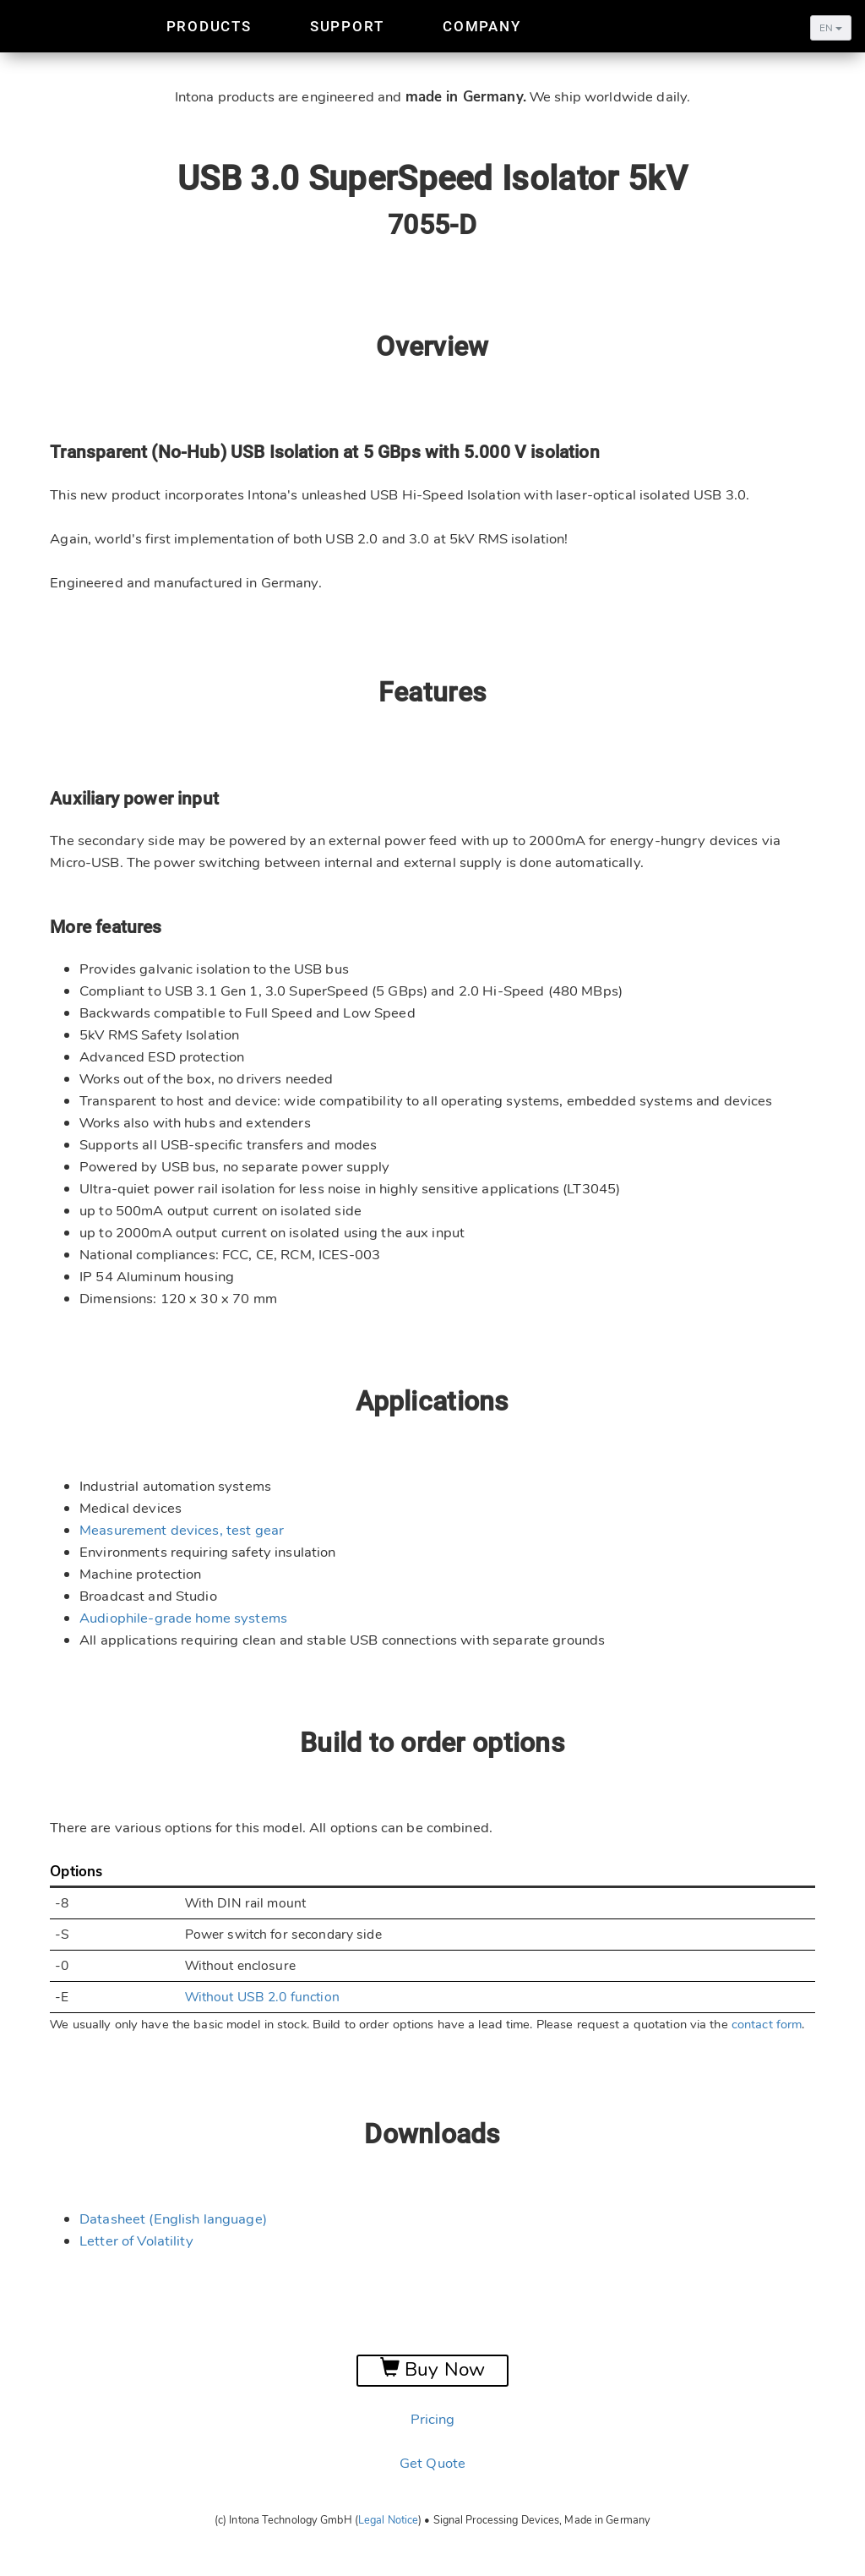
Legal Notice (388, 2520)
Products (209, 26)
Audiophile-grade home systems (183, 1618)
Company (481, 26)
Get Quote (432, 2463)
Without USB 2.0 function (262, 1997)
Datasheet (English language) (173, 2219)
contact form (767, 2024)
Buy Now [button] (432, 2369)
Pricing (433, 2419)
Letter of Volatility (136, 2241)
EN (830, 28)
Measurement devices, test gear (181, 1530)
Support (347, 26)
